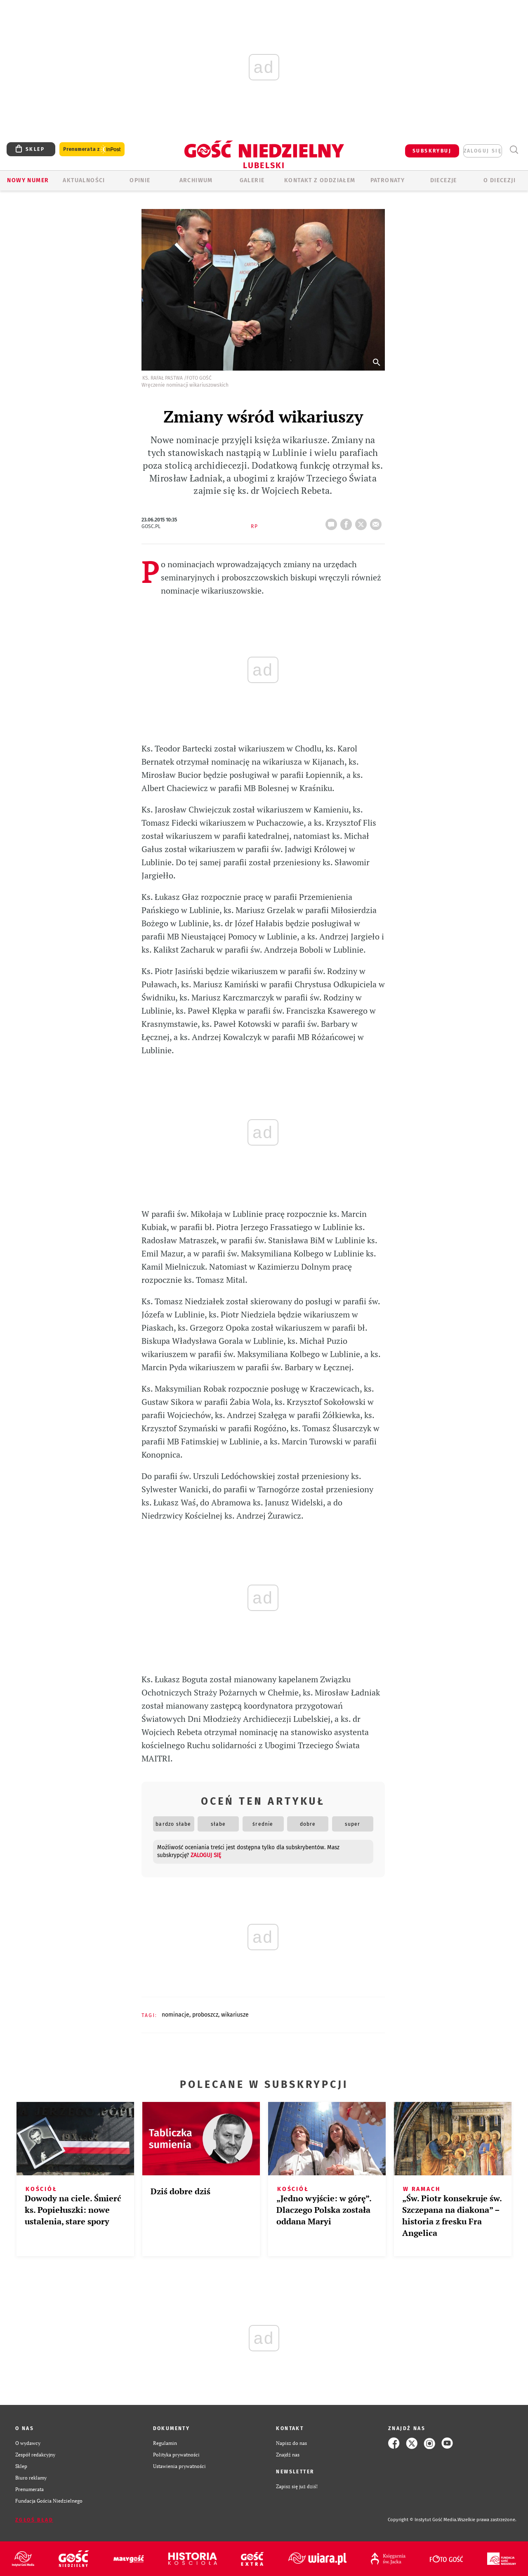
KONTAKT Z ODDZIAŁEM (320, 180)
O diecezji (499, 180)
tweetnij (362, 522)
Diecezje (443, 180)
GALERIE (252, 180)
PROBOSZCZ (205, 2014)
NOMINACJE (175, 2014)
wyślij (377, 522)
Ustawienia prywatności (179, 2466)
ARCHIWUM (196, 180)
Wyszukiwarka (513, 149)
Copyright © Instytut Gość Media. (422, 2519)
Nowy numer (28, 180)
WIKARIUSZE (235, 2014)
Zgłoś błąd (34, 2520)
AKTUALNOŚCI (84, 180)
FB (347, 522)
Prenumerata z (92, 149)
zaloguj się (483, 151)
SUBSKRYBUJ (431, 151)
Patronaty (387, 180)
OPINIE (140, 180)
